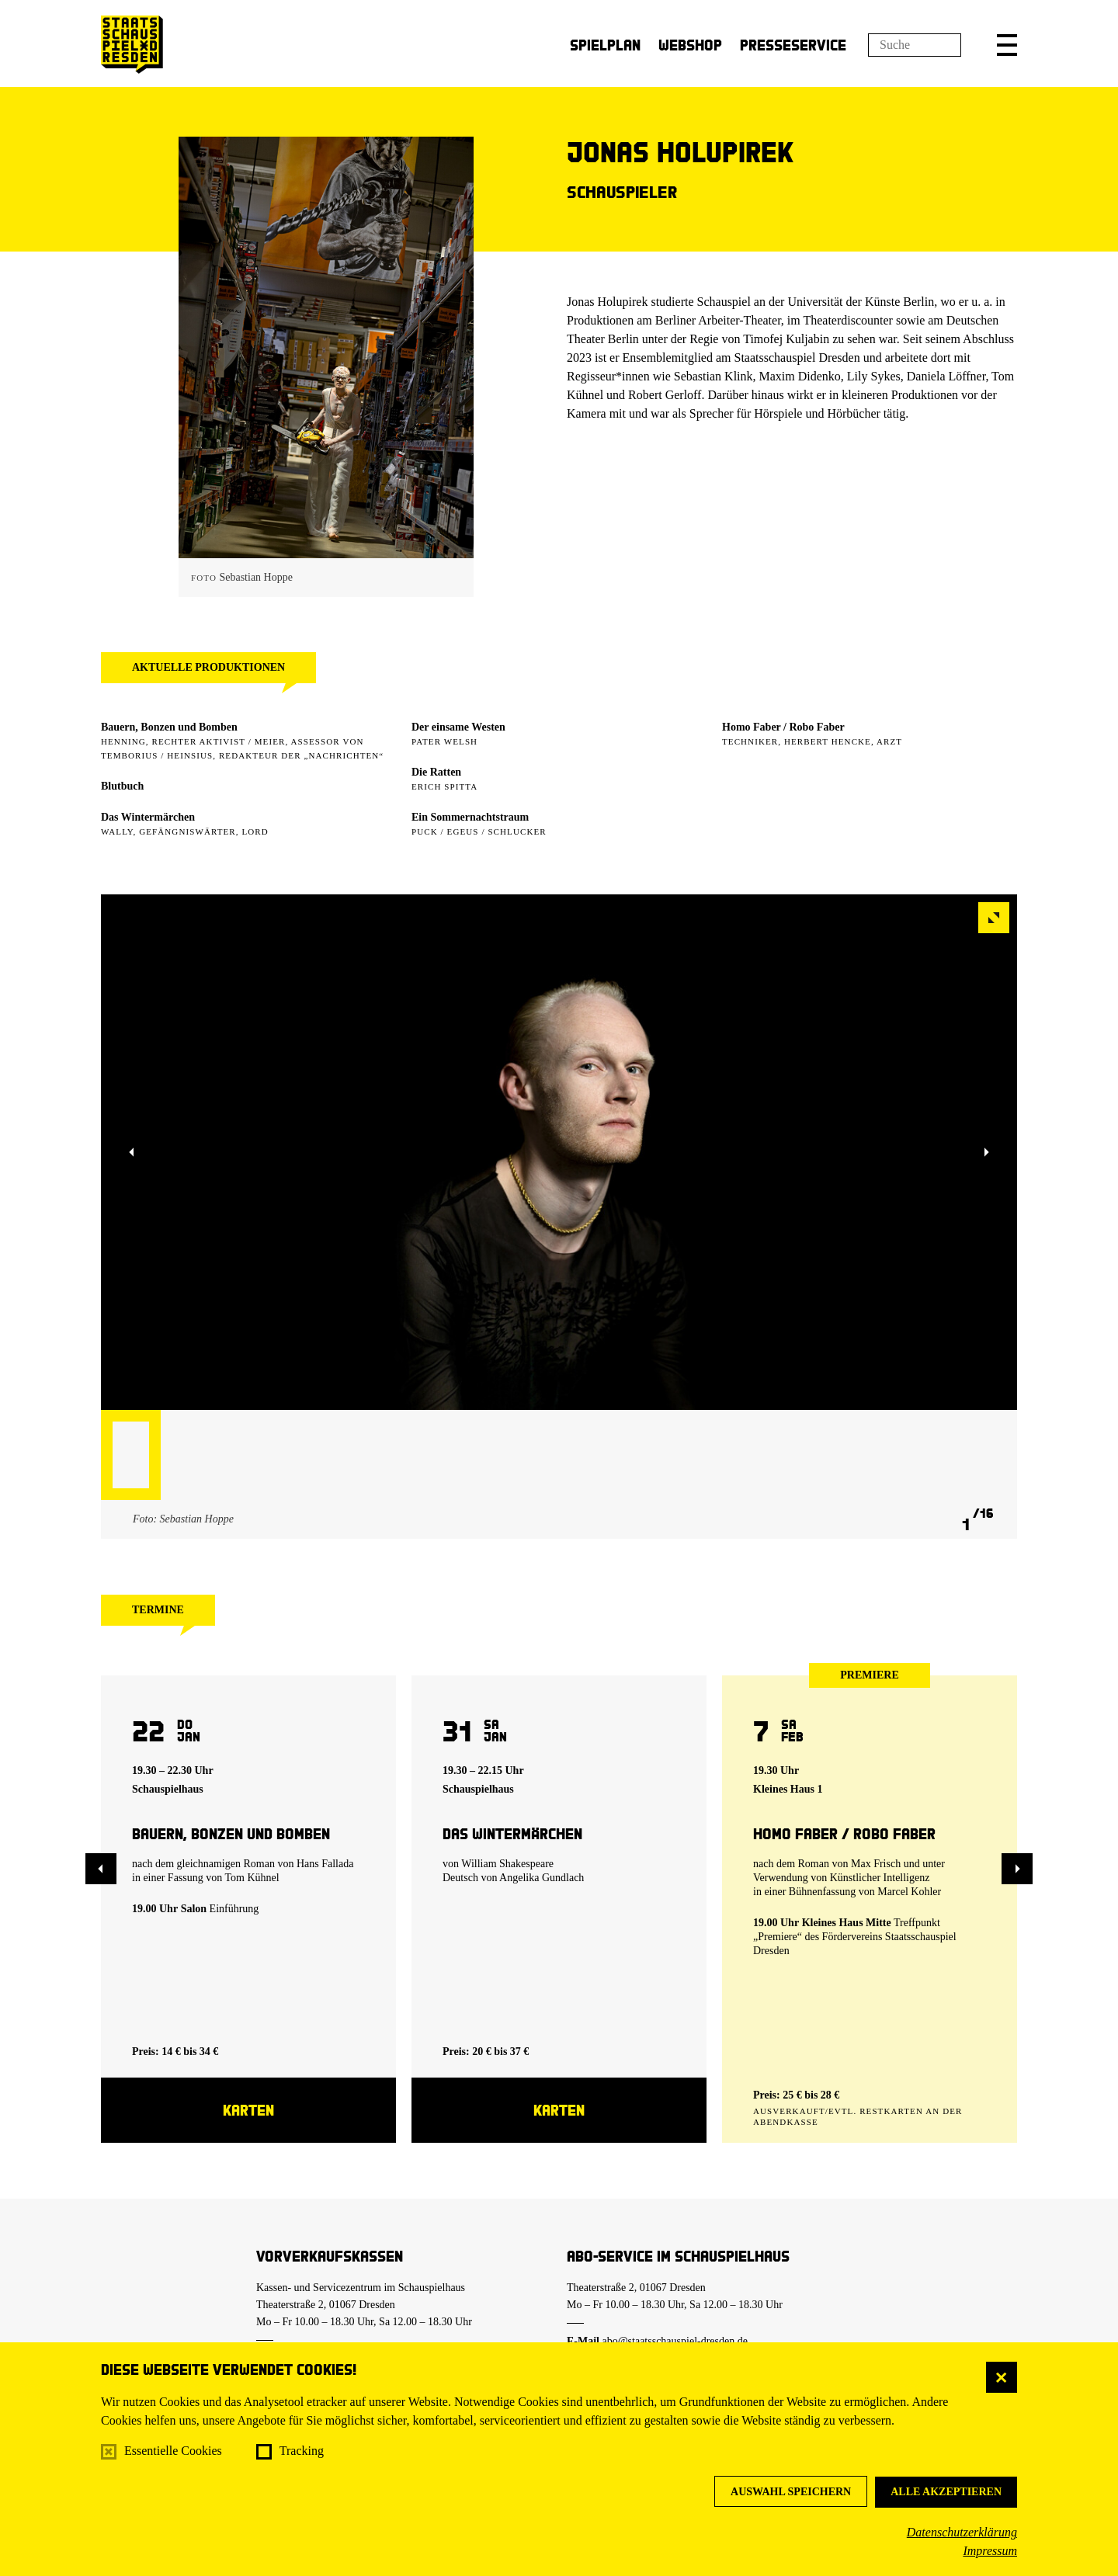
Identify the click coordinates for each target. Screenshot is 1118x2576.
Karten (248, 2110)
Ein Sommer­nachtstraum (470, 817)
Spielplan (605, 45)
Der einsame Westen (458, 727)
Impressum (990, 2550)
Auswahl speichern (791, 2492)
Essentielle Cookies (173, 2450)
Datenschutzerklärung (962, 2532)
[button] (1007, 45)
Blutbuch (122, 786)
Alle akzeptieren (946, 2492)
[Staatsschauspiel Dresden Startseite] (132, 45)
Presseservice (793, 45)
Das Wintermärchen (148, 817)
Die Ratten (436, 772)
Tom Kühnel (252, 1877)
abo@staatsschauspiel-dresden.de (675, 2341)
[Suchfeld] (914, 45)
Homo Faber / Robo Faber (783, 727)
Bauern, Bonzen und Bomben (169, 727)
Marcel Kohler (909, 1891)
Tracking (302, 2450)
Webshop (690, 45)
